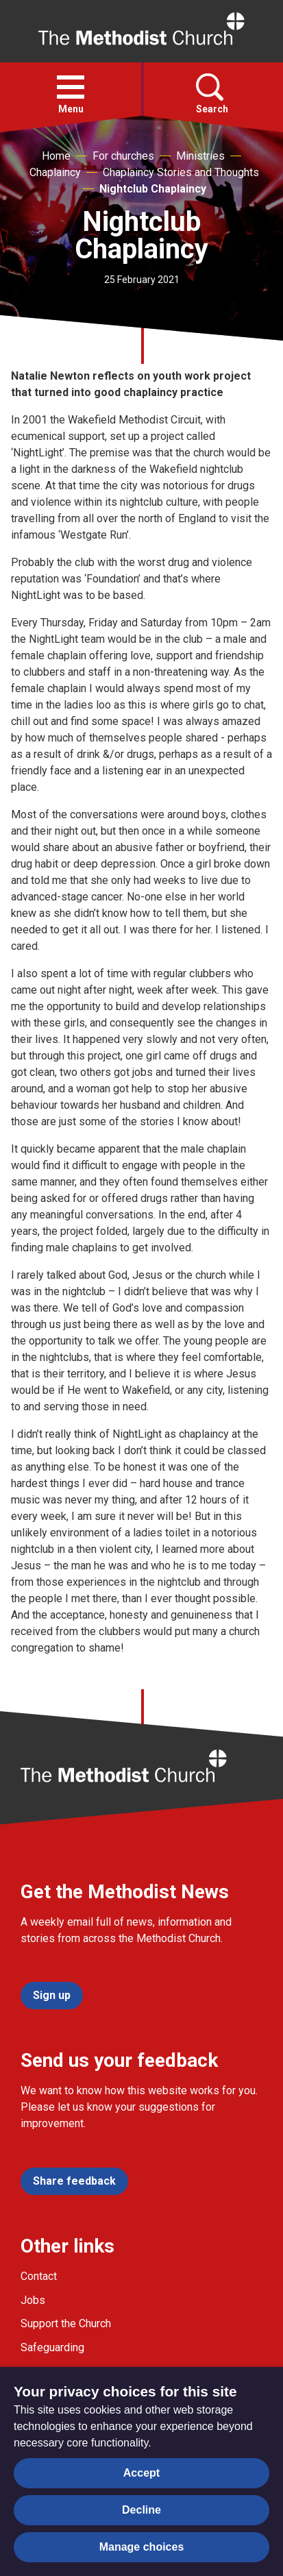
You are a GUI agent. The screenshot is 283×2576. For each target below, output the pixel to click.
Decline (141, 2510)
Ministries (200, 155)
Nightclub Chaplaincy (152, 188)
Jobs (33, 2300)
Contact (39, 2276)
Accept (141, 2473)
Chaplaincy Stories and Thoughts (181, 172)
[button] (70, 87)
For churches (123, 155)
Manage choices (141, 2547)
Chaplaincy (55, 172)
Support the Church (66, 2323)
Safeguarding (52, 2347)
